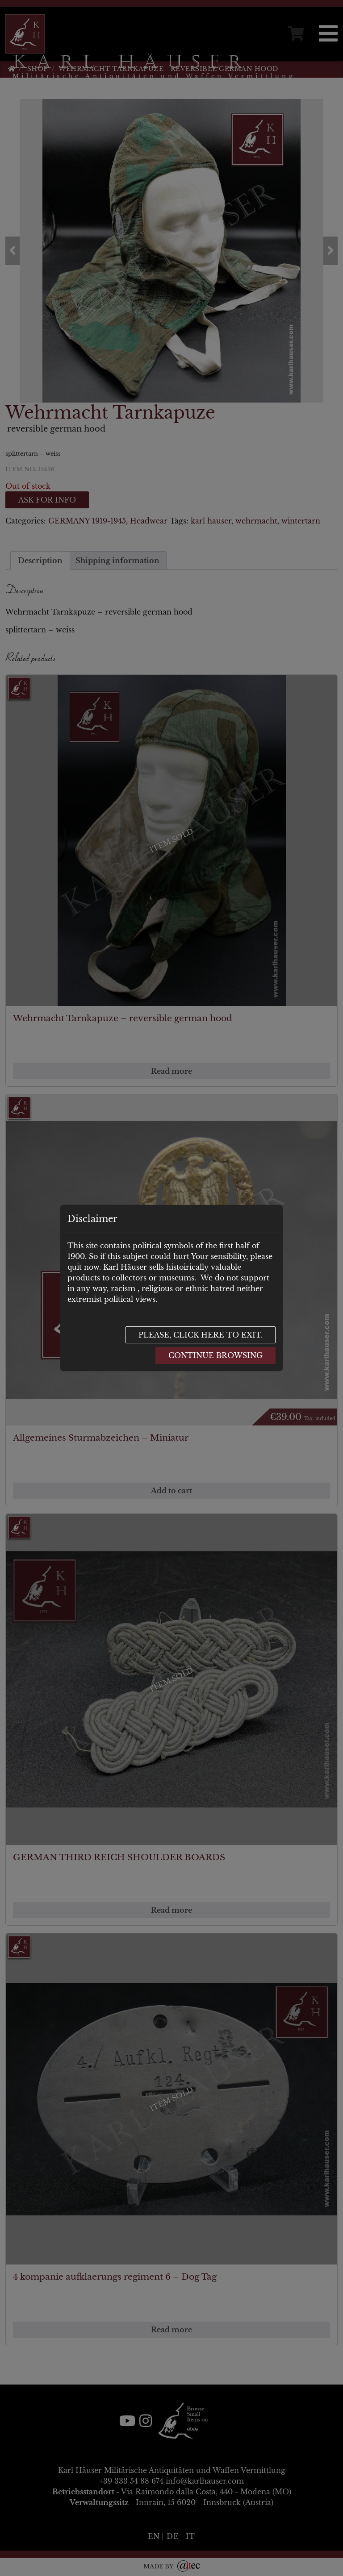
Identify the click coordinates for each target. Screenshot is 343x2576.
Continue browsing (215, 1355)
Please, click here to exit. (200, 1334)
